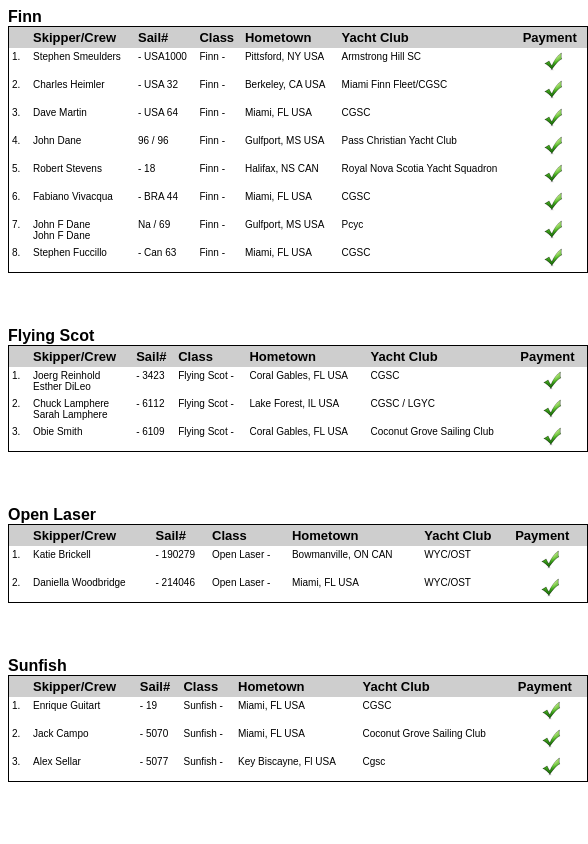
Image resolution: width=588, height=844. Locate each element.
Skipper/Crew (74, 37)
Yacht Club (375, 37)
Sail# (153, 37)
